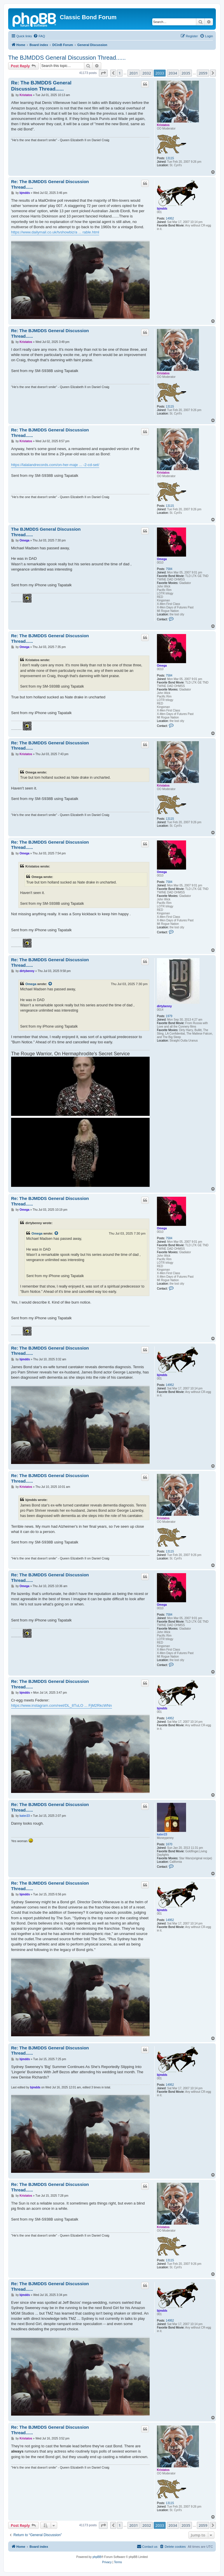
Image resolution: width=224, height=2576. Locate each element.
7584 (169, 569)
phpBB (96, 2557)
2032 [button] (146, 73)
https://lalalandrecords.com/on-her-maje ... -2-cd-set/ (55, 465)
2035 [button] (185, 73)
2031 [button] (133, 73)
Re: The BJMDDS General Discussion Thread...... (41, 86)
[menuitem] (39, 36)
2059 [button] (203, 73)
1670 (169, 1844)
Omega (162, 559)
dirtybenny (164, 1006)
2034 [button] (173, 73)
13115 (170, 158)
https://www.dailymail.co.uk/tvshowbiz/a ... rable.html (55, 232)
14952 (170, 218)
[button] (103, 73)
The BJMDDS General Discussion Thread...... (67, 57)
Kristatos (163, 125)
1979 (169, 1016)
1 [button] (120, 73)
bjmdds (162, 208)
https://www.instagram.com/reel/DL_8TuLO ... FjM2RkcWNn (61, 1705)
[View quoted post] (50, 984)
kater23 (162, 1834)
